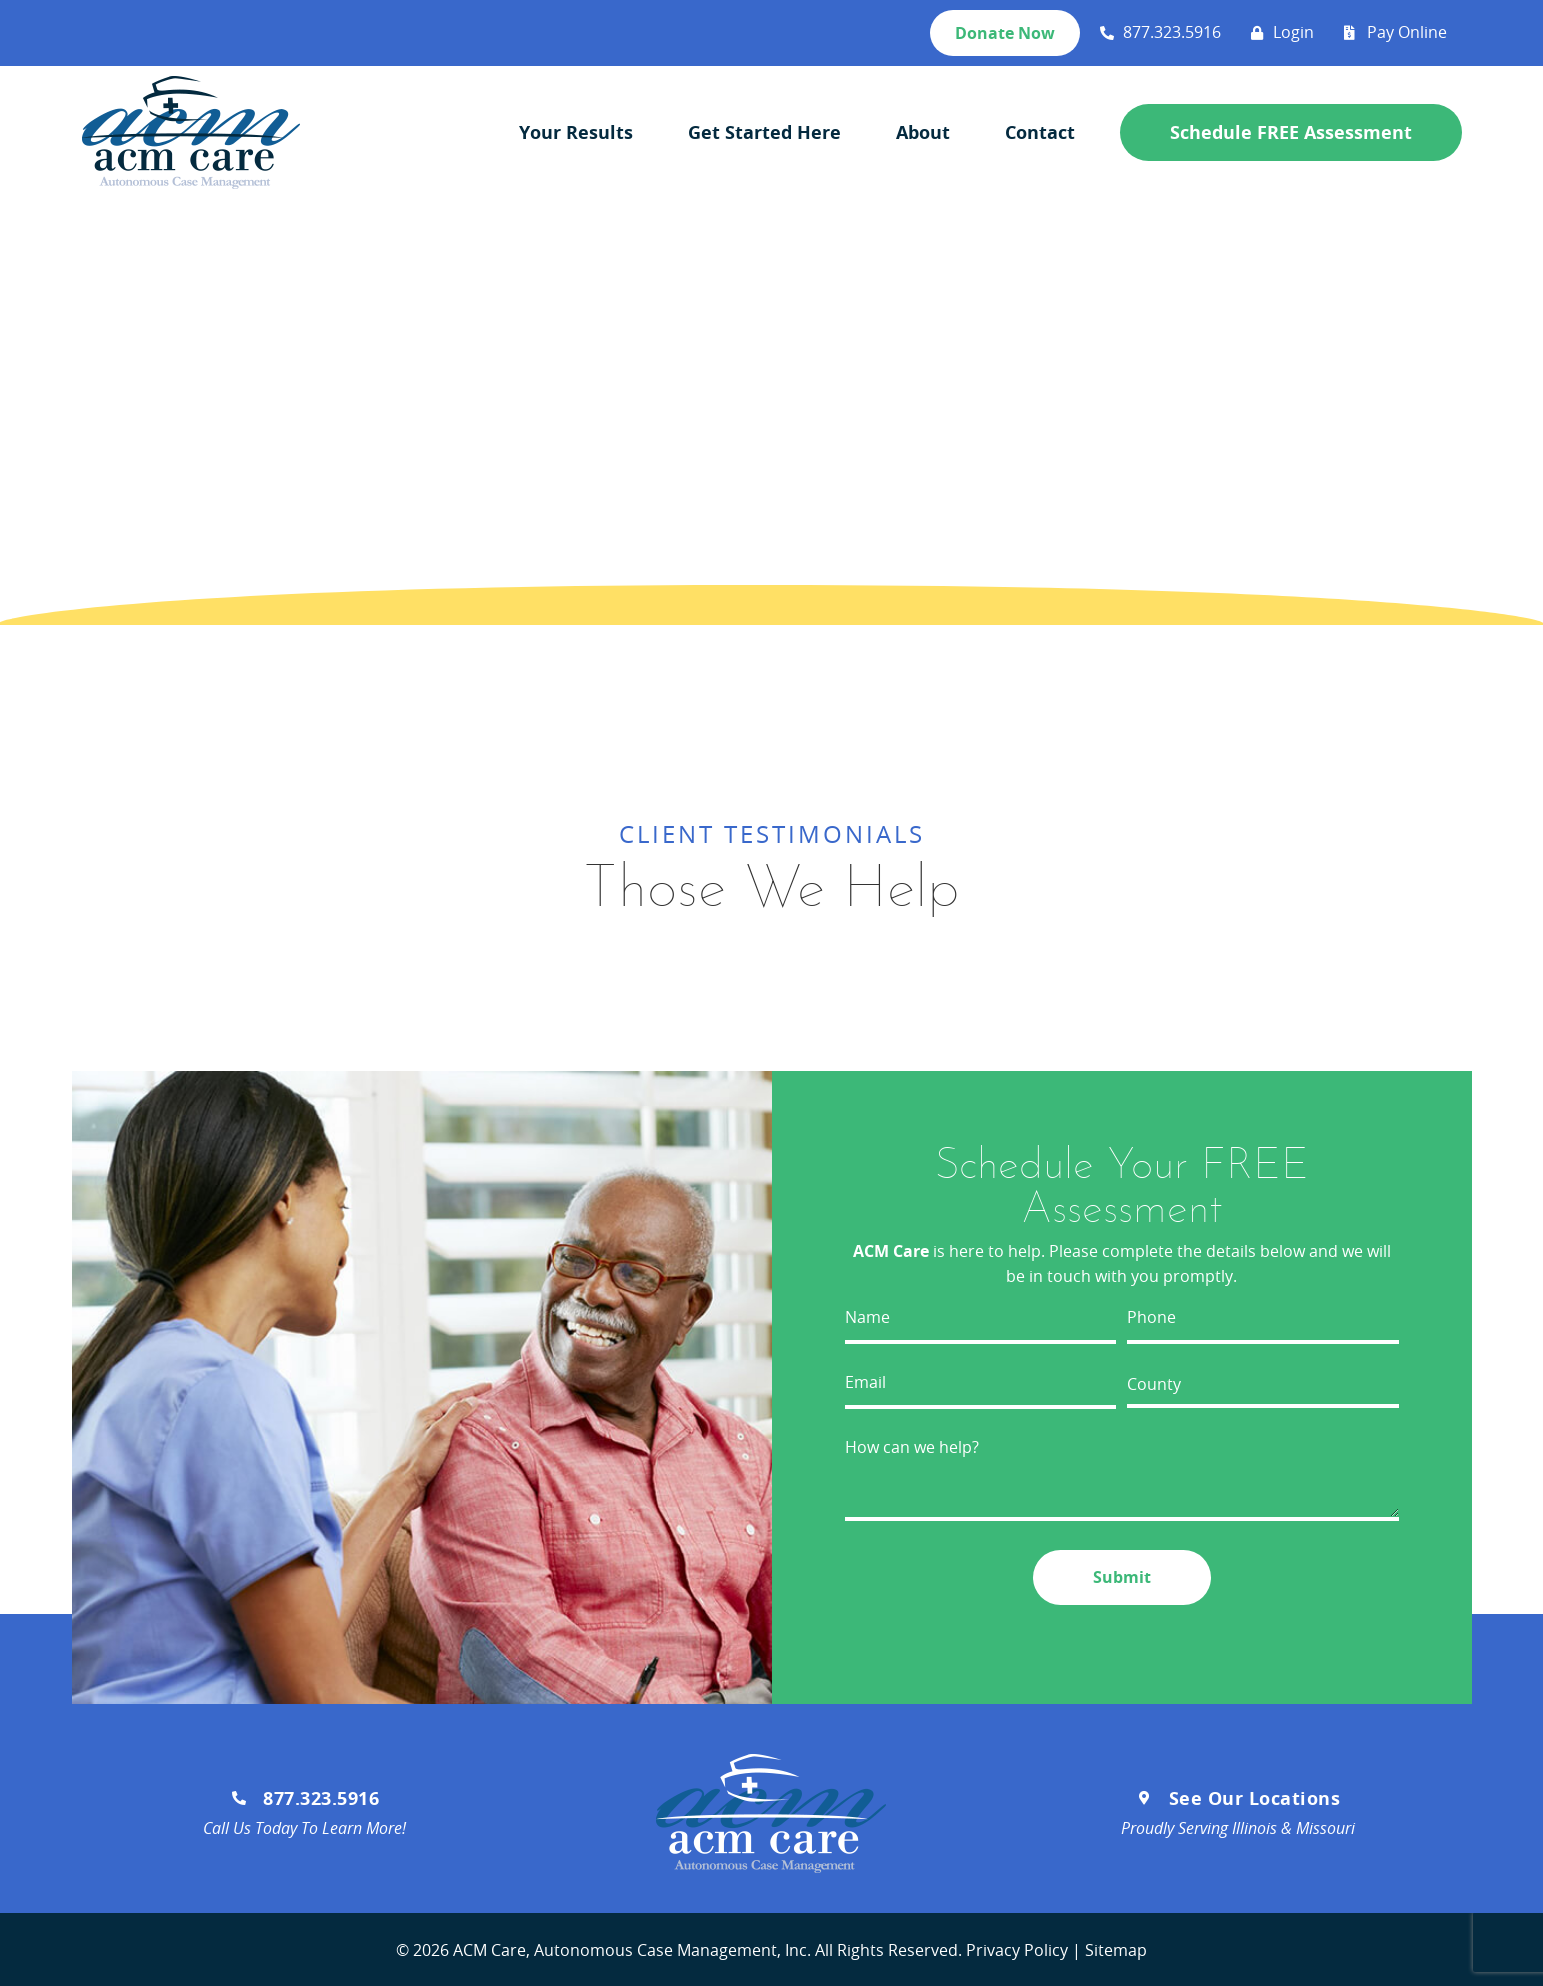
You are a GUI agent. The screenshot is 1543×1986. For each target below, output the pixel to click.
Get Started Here (764, 132)
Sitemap (1116, 1948)
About (923, 132)
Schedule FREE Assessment (1291, 133)
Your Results (576, 132)
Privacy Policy (1017, 1948)
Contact (1040, 132)
